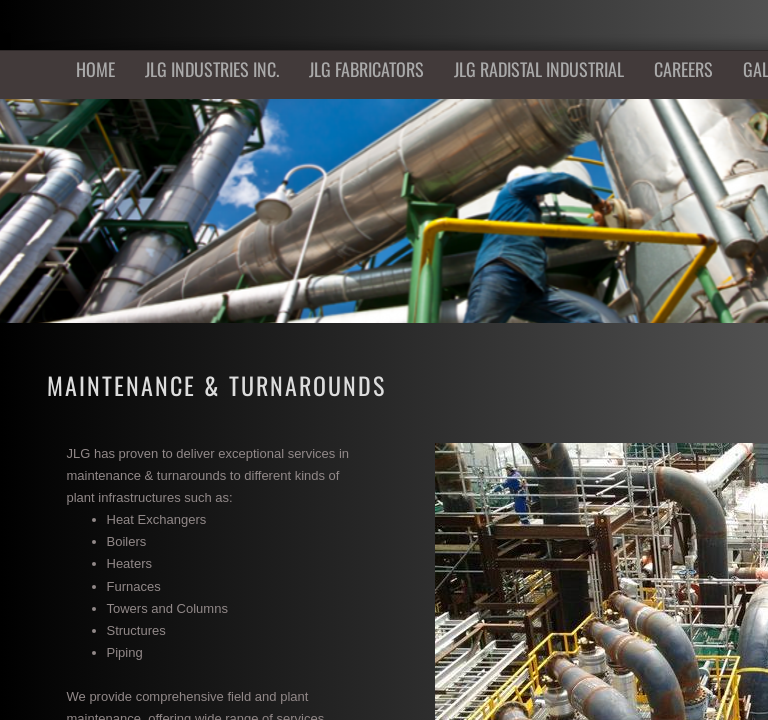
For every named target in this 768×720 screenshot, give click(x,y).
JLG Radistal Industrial (539, 69)
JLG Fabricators (366, 69)
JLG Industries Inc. (212, 69)
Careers (683, 69)
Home (95, 69)
